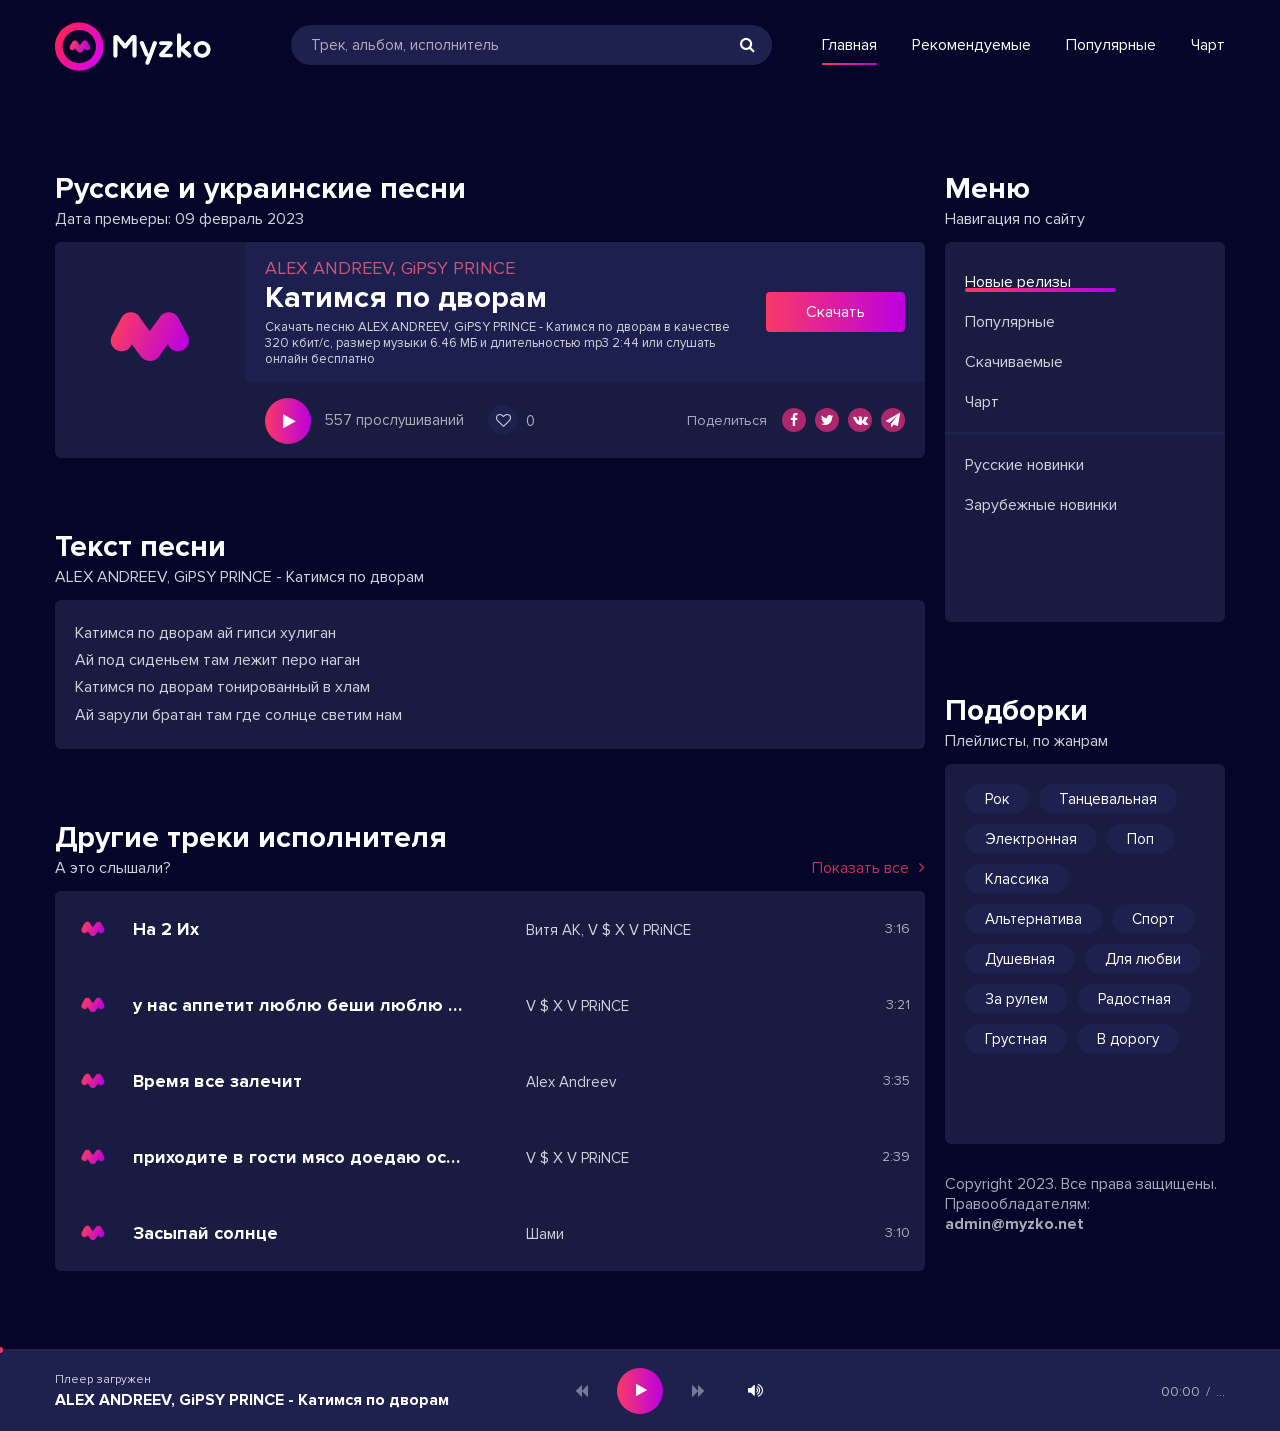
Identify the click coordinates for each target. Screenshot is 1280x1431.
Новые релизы (1018, 282)
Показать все (868, 868)
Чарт (1208, 45)
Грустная (1016, 1039)
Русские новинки (1024, 465)
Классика (1017, 879)
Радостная (1134, 999)
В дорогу (1128, 1039)
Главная (849, 45)
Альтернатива (1033, 919)
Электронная (1031, 839)
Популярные (1111, 45)
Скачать (835, 312)
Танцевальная (1108, 799)
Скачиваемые (1014, 362)
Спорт (1153, 919)
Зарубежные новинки (1041, 505)
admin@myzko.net (1014, 1224)
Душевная (1020, 959)
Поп (1140, 839)
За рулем (1016, 999)
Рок (997, 799)
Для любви (1143, 959)
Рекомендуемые (971, 45)
